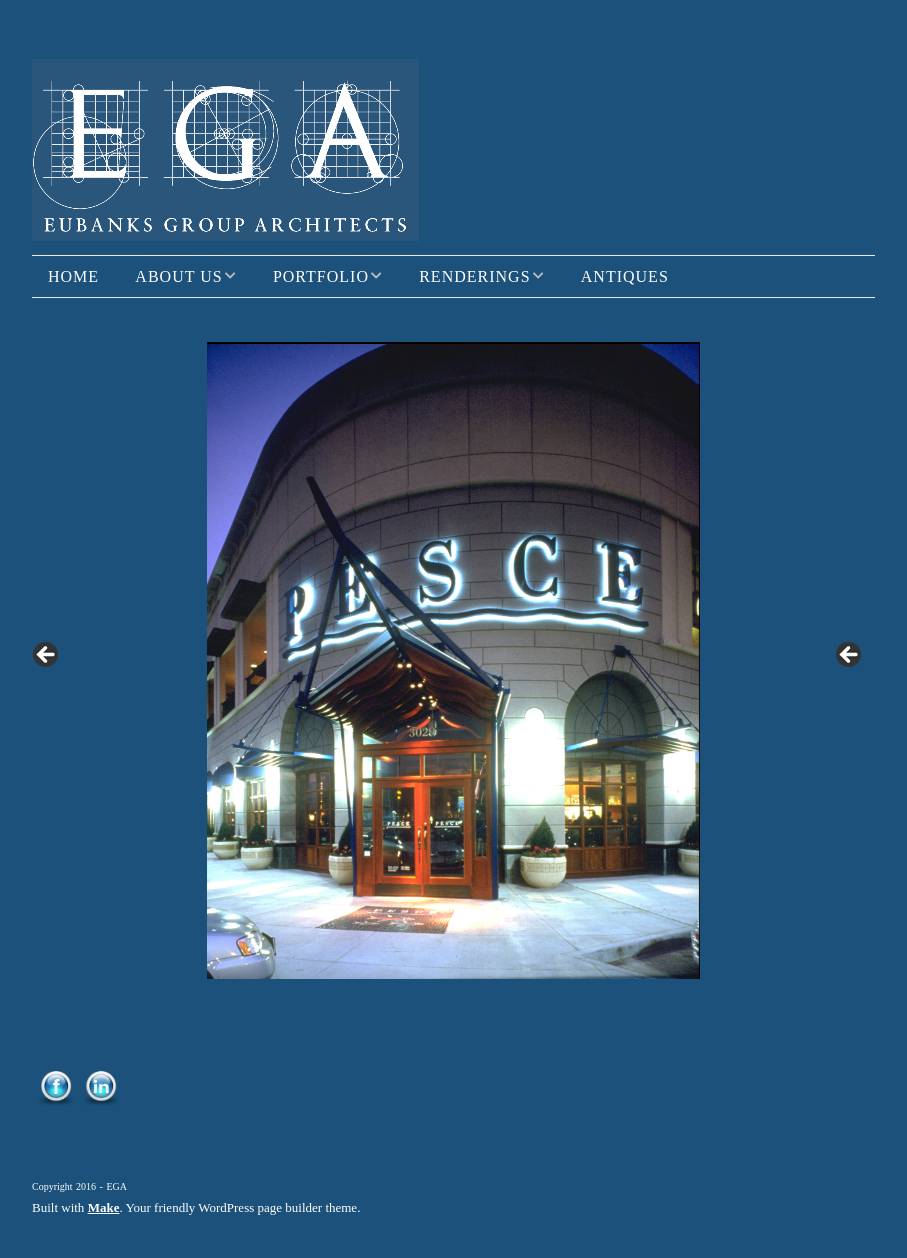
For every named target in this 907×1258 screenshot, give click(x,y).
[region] (453, 660)
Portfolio (321, 276)
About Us (178, 276)
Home (73, 276)
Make (104, 1207)
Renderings (474, 276)
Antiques (625, 276)
